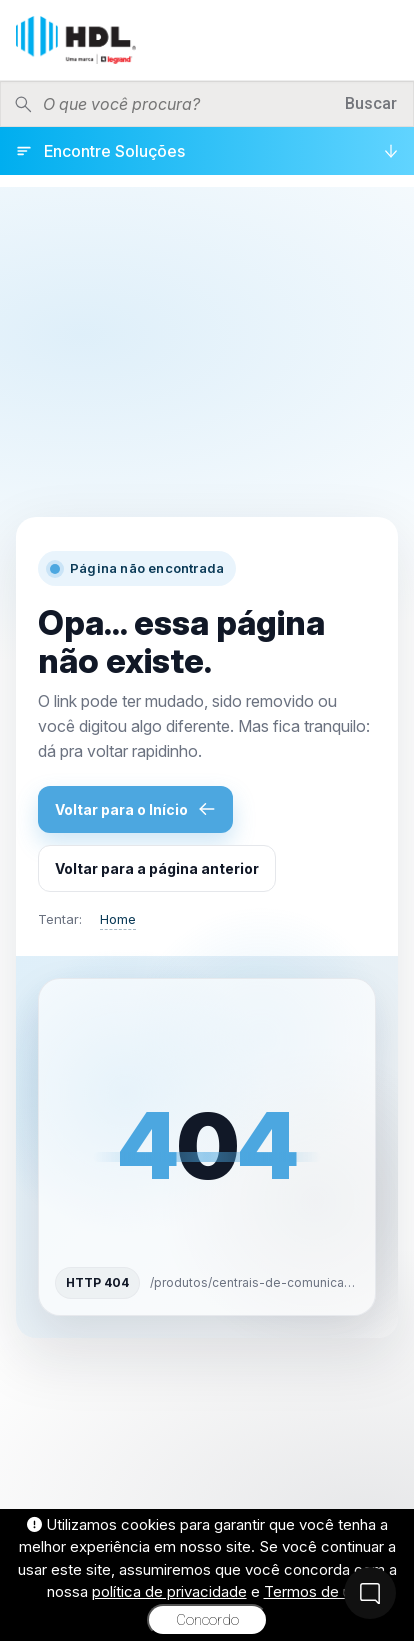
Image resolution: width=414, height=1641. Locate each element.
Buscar (371, 103)
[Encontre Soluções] (207, 151)
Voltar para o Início (135, 809)
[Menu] (383, 40)
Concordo (207, 1620)
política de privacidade (169, 1591)
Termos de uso (316, 1591)
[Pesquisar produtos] (187, 104)
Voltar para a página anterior (157, 868)
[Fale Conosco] (370, 1593)
